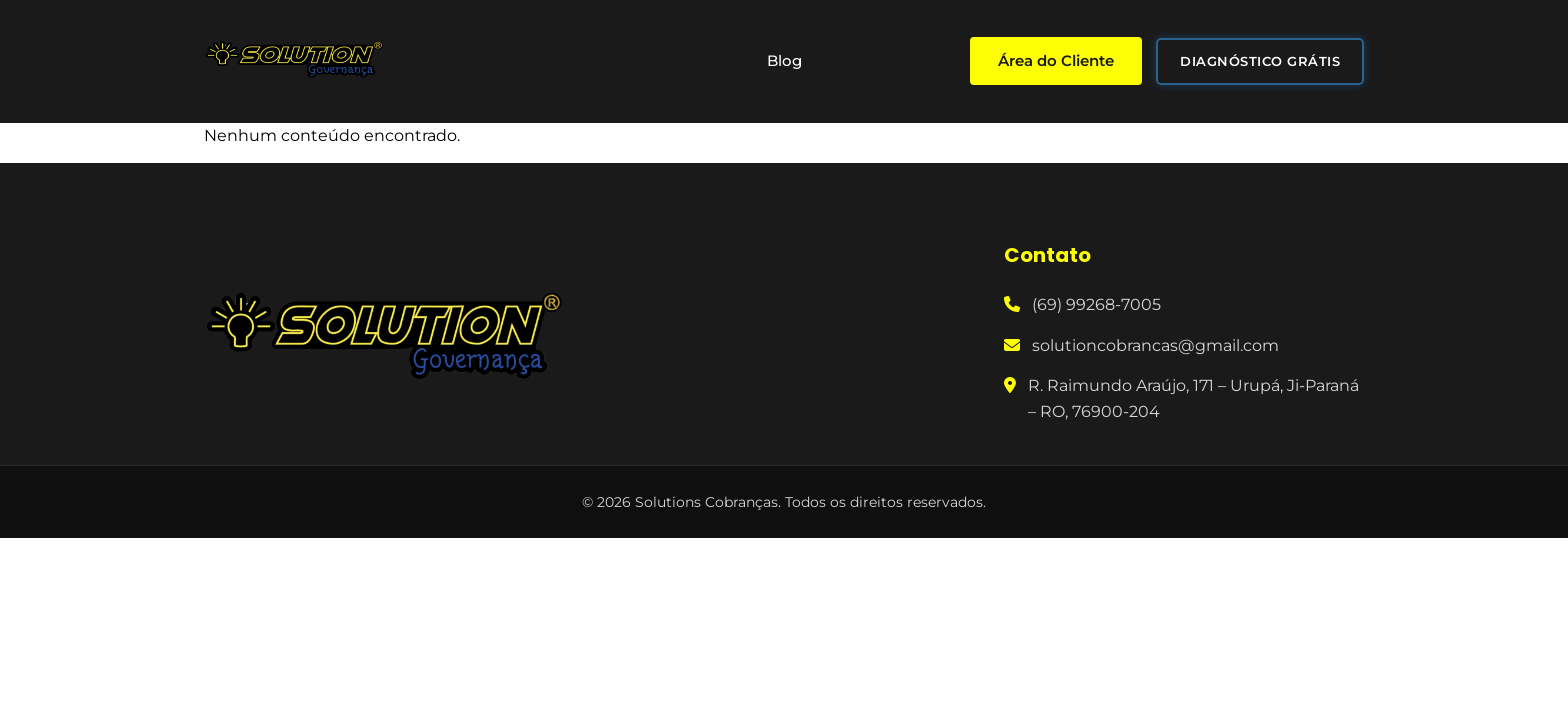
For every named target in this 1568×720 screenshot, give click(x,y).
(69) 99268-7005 (1096, 304)
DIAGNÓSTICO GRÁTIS (1260, 61)
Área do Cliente (1056, 60)
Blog (784, 60)
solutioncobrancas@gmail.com (1155, 345)
